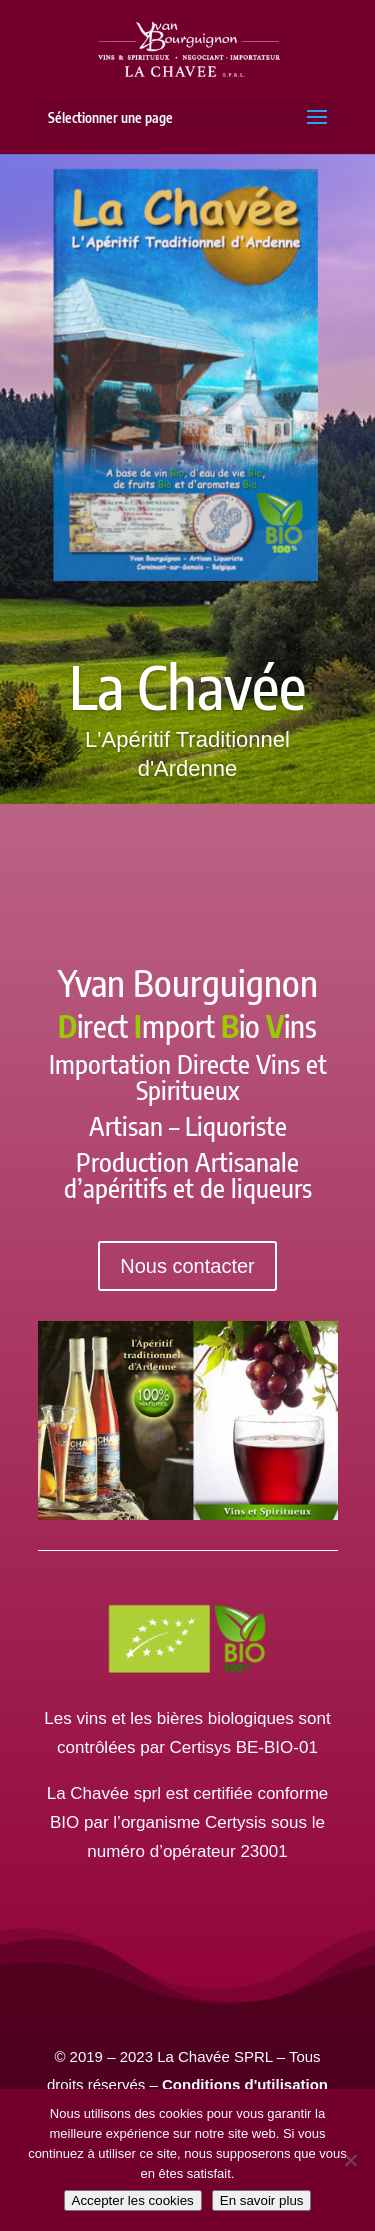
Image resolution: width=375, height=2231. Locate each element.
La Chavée (187, 686)
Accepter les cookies (133, 2200)
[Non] (350, 2160)
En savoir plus (262, 2200)
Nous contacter (187, 1266)
